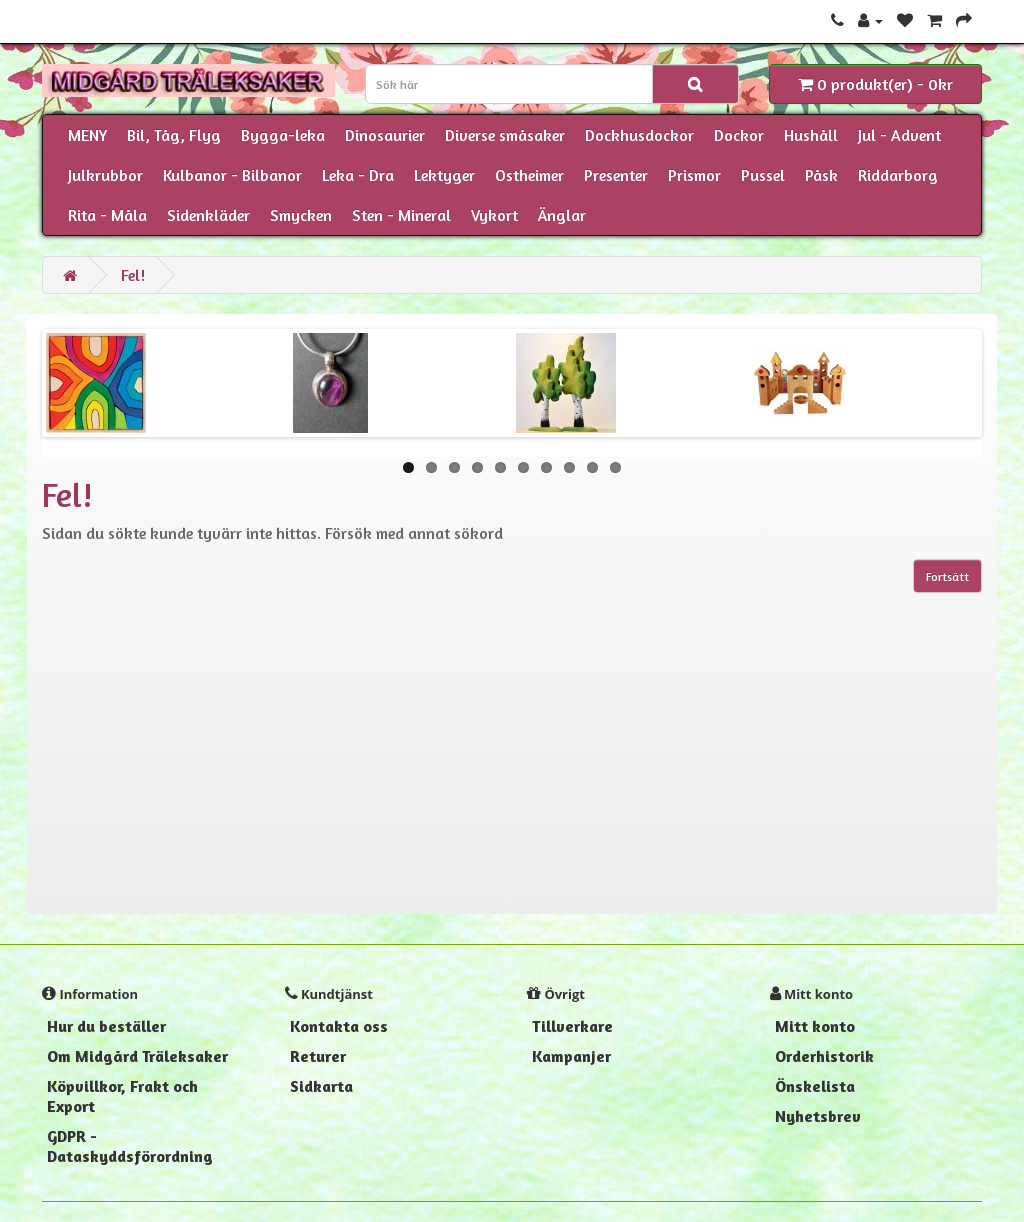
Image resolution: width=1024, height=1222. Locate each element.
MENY (87, 135)
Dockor (739, 135)
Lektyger (444, 175)
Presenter (616, 175)
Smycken (301, 215)
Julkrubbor (105, 175)
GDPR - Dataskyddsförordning (130, 1146)
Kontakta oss (339, 1026)
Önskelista (815, 1086)
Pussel (763, 175)
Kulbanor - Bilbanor (232, 175)
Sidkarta (321, 1086)
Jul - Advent (899, 135)
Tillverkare (572, 1026)
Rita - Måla (107, 215)
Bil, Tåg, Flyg (174, 135)
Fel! (133, 275)
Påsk (821, 175)
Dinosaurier (385, 135)
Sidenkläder (208, 215)
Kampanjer (571, 1056)
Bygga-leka (283, 135)
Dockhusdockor (639, 135)
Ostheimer (529, 175)
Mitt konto (815, 1026)
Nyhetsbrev (818, 1116)
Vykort (494, 215)
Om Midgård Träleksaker (137, 1056)
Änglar (562, 215)
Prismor (694, 175)
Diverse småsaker (505, 135)
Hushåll (811, 135)
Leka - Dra (358, 175)
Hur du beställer (106, 1026)
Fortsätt (947, 576)
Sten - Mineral (401, 215)
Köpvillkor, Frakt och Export (122, 1096)
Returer (318, 1056)
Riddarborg (898, 175)
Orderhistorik (824, 1056)
